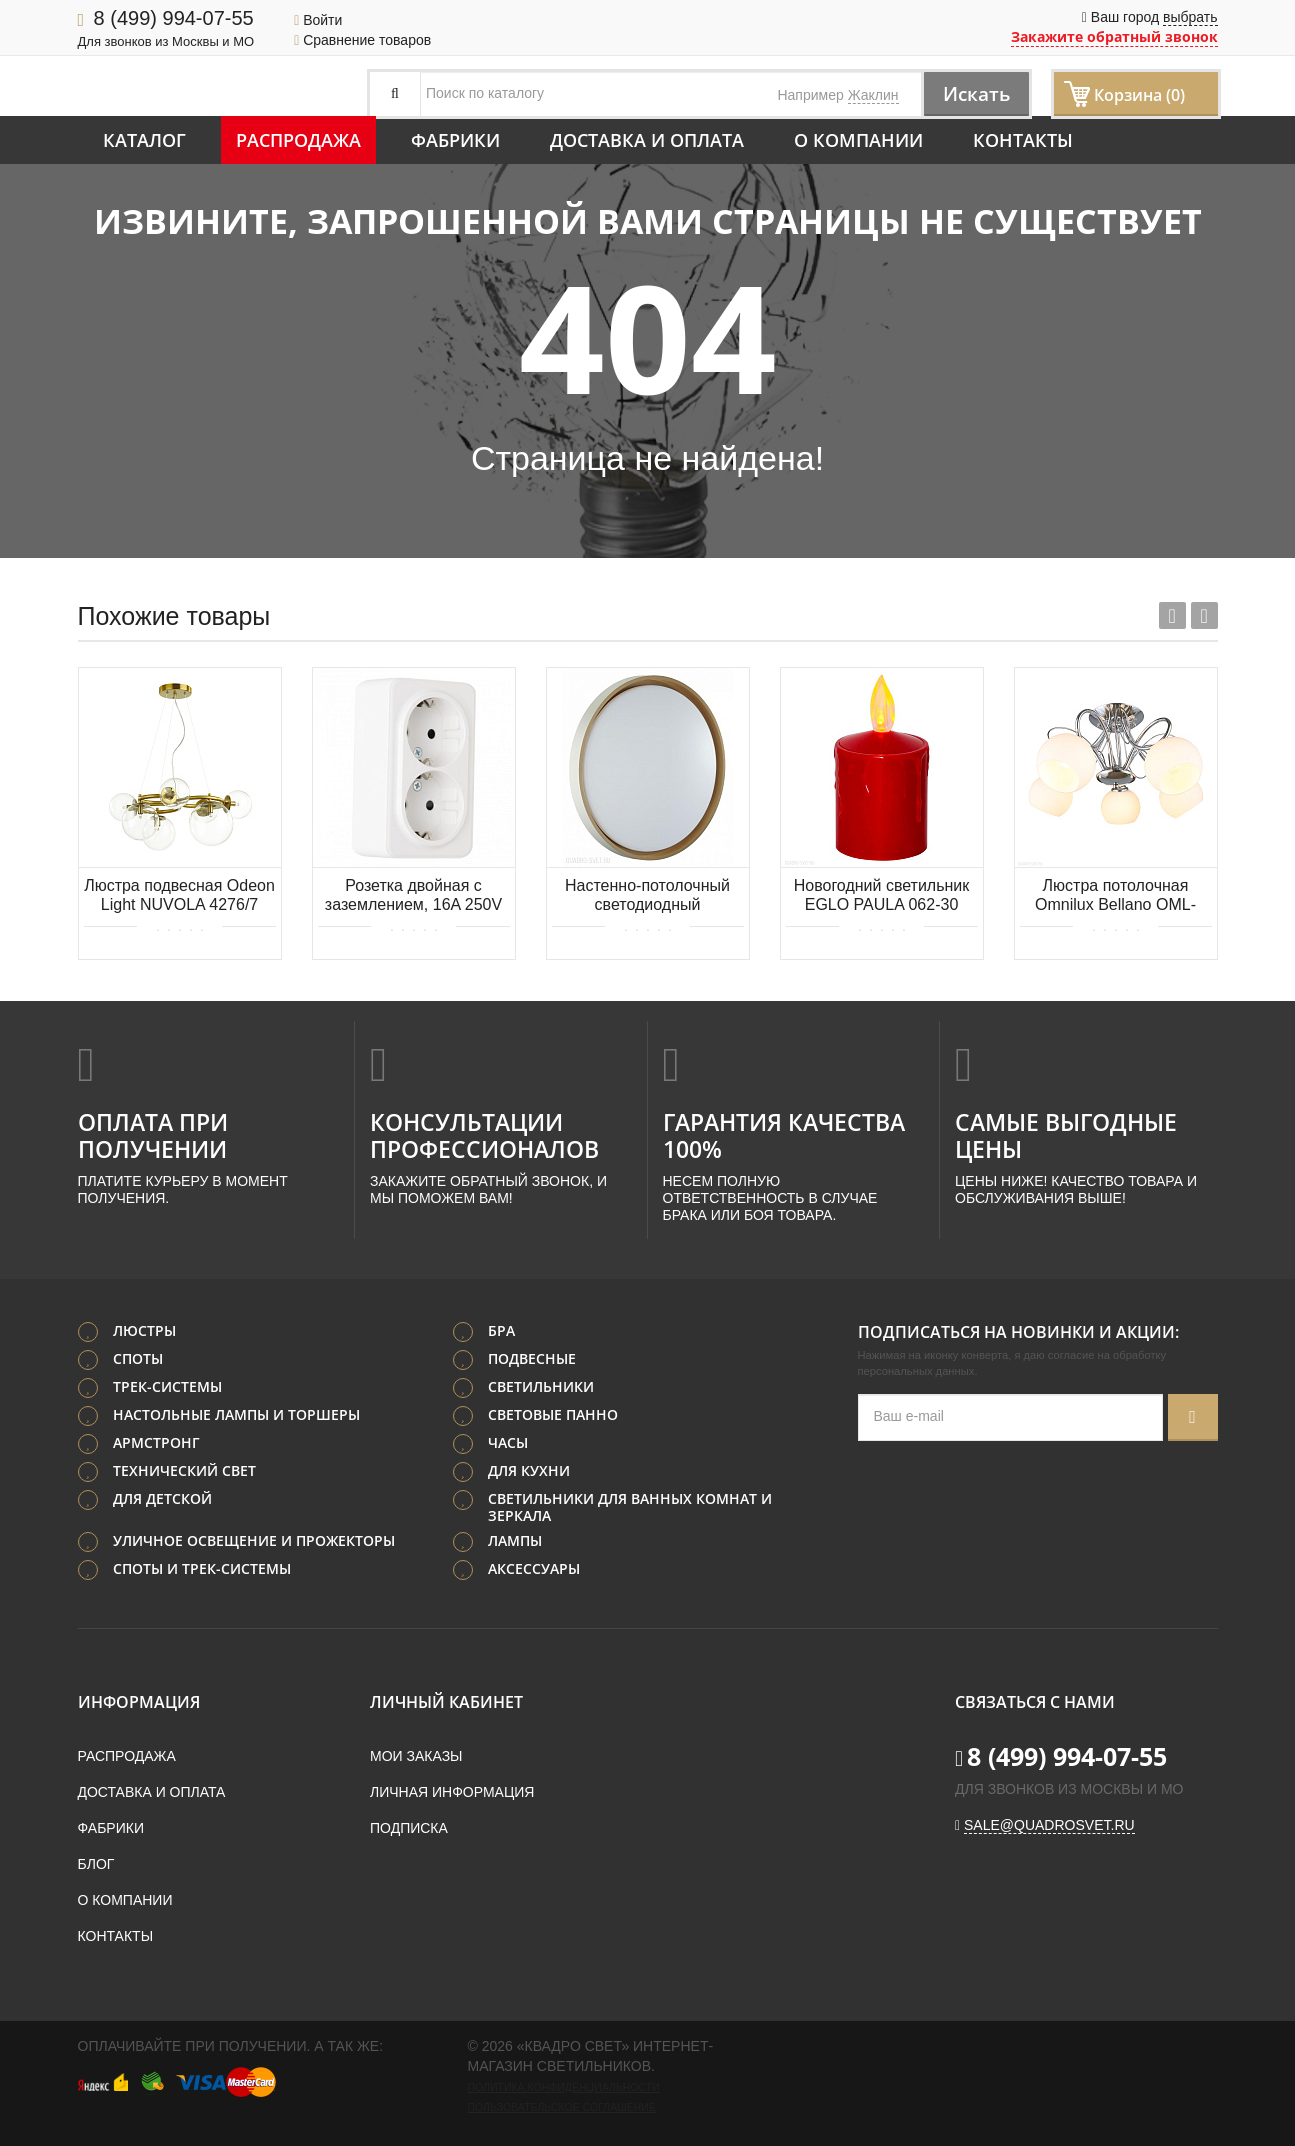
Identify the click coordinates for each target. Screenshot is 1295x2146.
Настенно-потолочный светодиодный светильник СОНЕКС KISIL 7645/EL (647, 896)
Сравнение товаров (362, 40)
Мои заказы (416, 1756)
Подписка (409, 1828)
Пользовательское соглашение (562, 2107)
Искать (973, 93)
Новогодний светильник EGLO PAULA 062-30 (882, 895)
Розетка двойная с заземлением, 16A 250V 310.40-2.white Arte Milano (413, 896)
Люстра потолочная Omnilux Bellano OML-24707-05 (1115, 896)
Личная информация (452, 1792)
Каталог (144, 140)
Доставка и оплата (647, 140)
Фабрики (455, 140)
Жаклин (873, 95)
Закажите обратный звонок (1114, 36)
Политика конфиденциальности (564, 2087)
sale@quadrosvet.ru (1049, 1825)
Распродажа (298, 140)
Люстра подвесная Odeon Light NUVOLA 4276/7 (179, 895)
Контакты (1023, 140)
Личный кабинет (446, 1702)
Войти (318, 20)
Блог (96, 1864)
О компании (858, 140)
